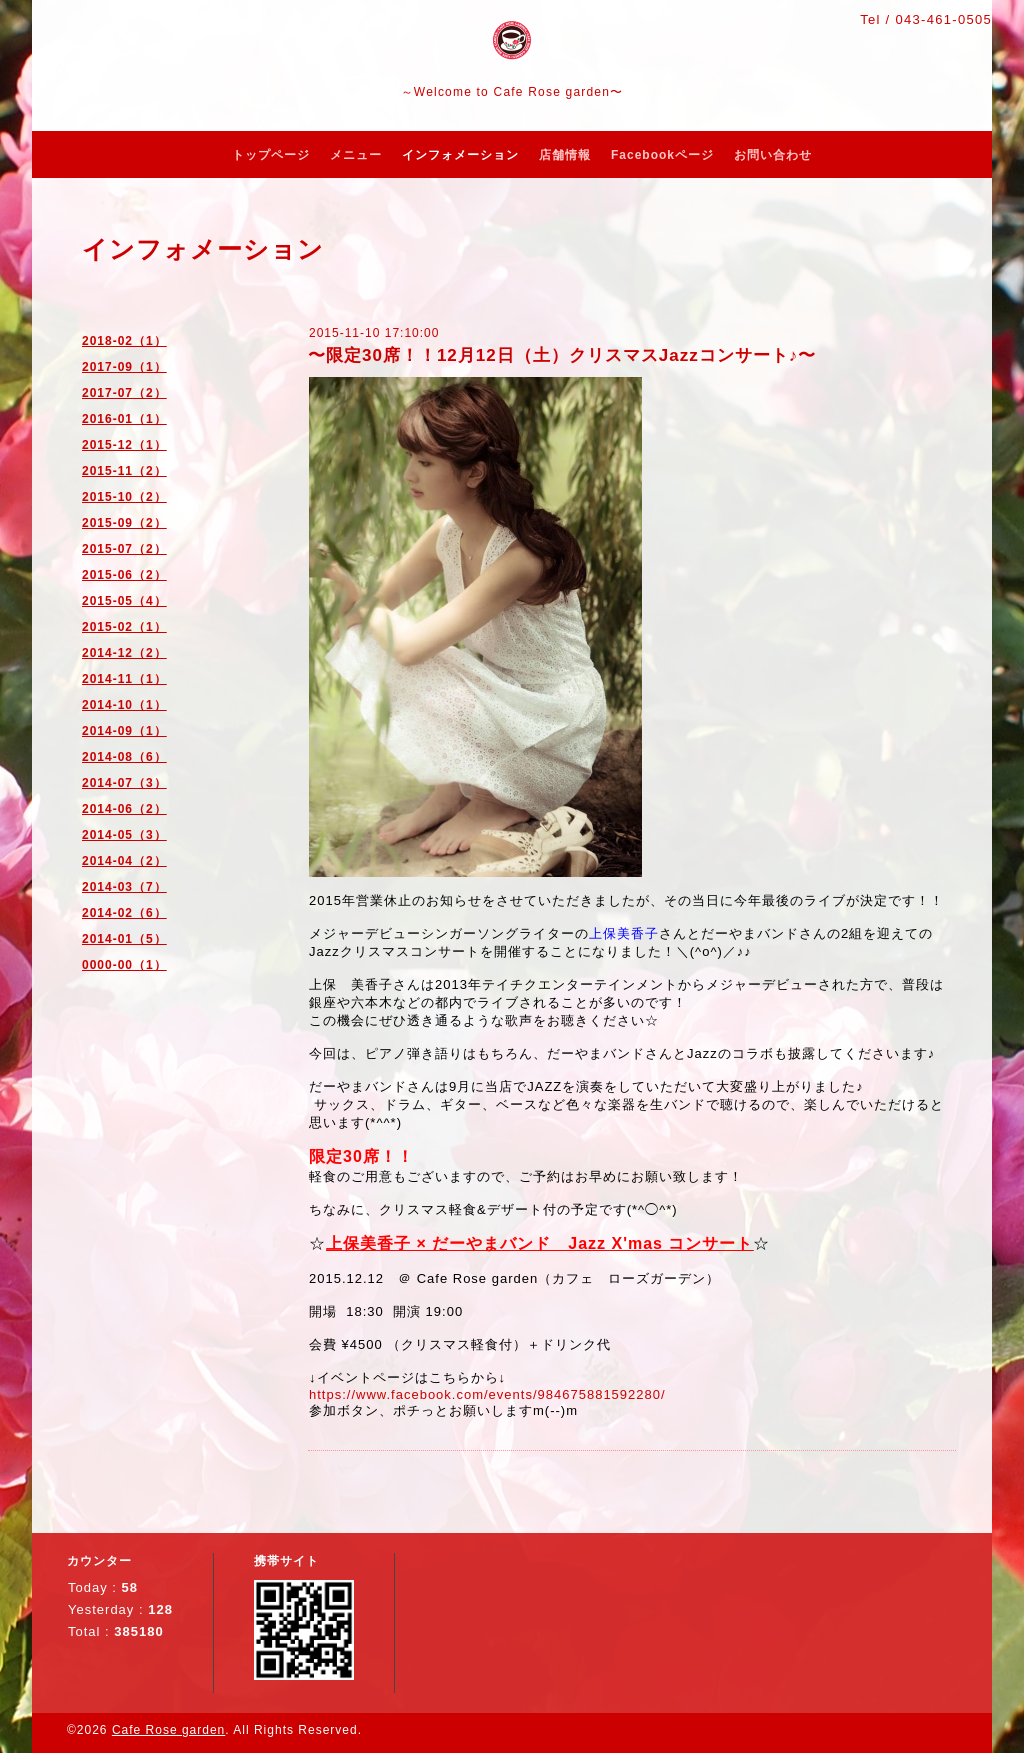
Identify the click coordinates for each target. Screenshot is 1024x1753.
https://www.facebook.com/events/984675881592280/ (487, 1394)
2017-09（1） (124, 367)
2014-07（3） (124, 783)
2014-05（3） (124, 835)
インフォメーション (460, 155)
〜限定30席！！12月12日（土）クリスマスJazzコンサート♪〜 (562, 355)
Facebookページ (662, 155)
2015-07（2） (124, 549)
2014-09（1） (124, 731)
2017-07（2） (124, 393)
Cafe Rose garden (168, 1730)
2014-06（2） (124, 809)
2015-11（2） (124, 471)
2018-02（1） (124, 341)
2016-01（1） (124, 419)
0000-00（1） (124, 965)
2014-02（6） (124, 913)
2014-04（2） (124, 861)
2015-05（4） (124, 601)
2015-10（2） (124, 497)
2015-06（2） (124, 575)
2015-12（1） (124, 445)
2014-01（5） (124, 939)
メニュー (356, 155)
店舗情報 (565, 155)
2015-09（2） (124, 523)
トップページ (271, 155)
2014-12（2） (124, 653)
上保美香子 (624, 933)
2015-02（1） (124, 627)
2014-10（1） (124, 705)
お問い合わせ (773, 155)
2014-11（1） (124, 679)
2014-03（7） (124, 887)
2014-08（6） (124, 757)
